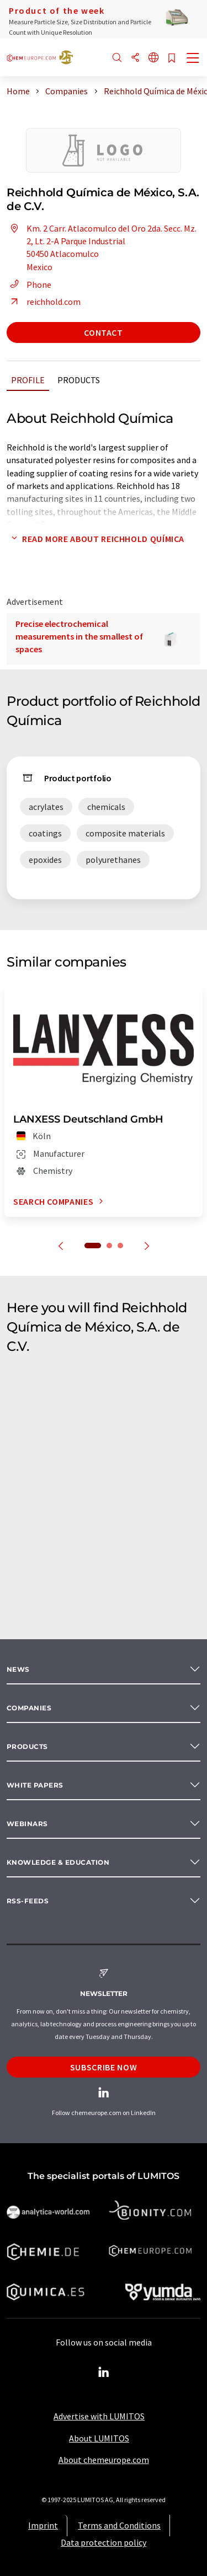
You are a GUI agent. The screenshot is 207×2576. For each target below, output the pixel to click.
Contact (103, 332)
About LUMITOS (99, 2438)
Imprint (43, 2525)
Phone (29, 284)
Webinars (27, 1824)
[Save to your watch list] (171, 58)
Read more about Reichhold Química (95, 538)
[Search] (117, 58)
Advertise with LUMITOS (99, 2416)
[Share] (135, 58)
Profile (28, 379)
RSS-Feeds (28, 1901)
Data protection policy (103, 2542)
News (18, 1669)
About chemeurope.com (104, 2459)
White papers (35, 1785)
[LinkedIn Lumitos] (104, 2372)
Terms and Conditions (119, 2525)
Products (78, 379)
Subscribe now (103, 2067)
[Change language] (153, 58)
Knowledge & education (58, 1862)
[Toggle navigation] (193, 59)
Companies (29, 1708)
